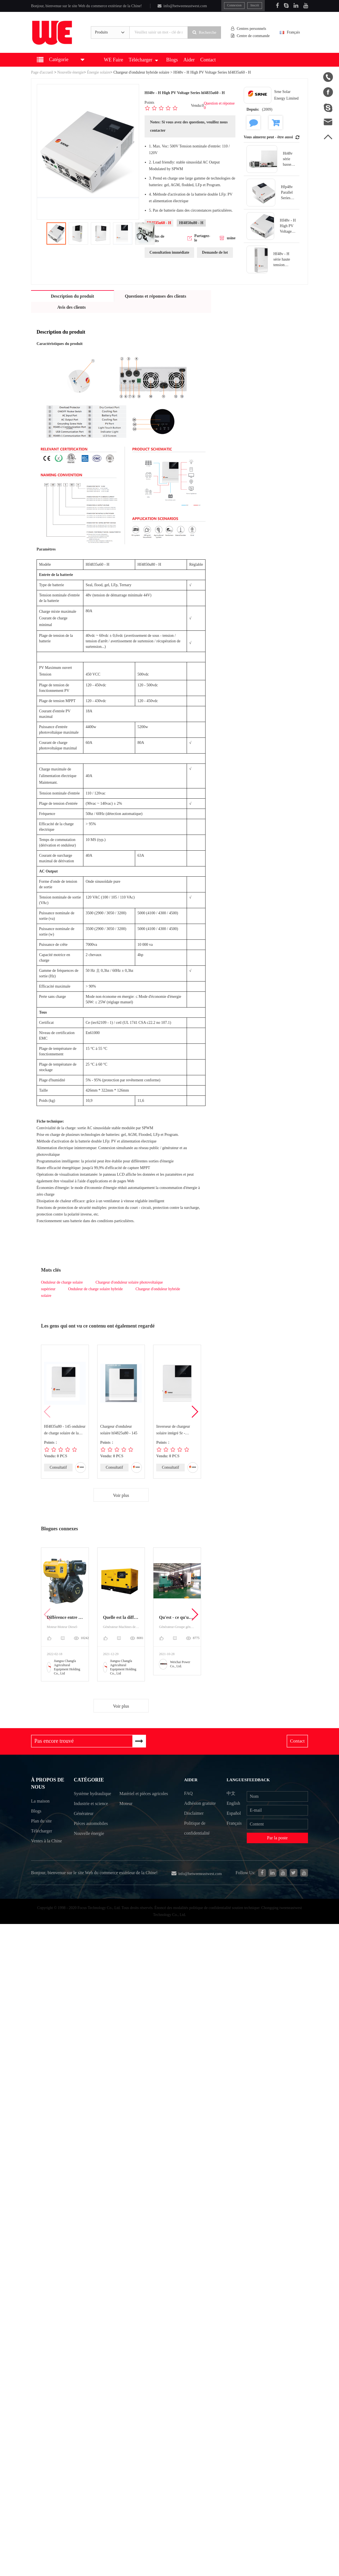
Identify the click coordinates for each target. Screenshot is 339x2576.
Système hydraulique (84, 1800)
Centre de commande (251, 36)
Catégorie (88, 1781)
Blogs (172, 60)
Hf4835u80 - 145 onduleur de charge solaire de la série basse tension (65, 1430)
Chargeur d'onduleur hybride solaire (141, 72)
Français (293, 32)
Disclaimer (193, 1813)
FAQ (188, 1793)
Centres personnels (249, 29)
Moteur (126, 1815)
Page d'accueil (42, 72)
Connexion (235, 5)
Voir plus (121, 1495)
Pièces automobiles (91, 1835)
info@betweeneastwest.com (181, 6)
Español (235, 1813)
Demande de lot (215, 252)
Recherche (205, 32)
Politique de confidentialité (197, 1829)
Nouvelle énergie (70, 72)
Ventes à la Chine (46, 1844)
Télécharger (143, 60)
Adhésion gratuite (200, 1803)
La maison (40, 1803)
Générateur (84, 1825)
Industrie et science (91, 1815)
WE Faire (113, 60)
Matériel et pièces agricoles (136, 1800)
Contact (208, 60)
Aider (189, 60)
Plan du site (41, 1824)
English (235, 1803)
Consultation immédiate (169, 252)
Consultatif (58, 1467)
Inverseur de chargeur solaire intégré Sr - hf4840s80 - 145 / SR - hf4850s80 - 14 (174, 1430)
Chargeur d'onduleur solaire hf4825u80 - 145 (118, 1429)
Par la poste (278, 1838)
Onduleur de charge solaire (62, 1282)
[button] (194, 1412)
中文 (232, 1793)
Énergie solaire (98, 72)
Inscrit (255, 5)
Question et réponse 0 (219, 105)
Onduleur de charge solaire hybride (95, 1289)
